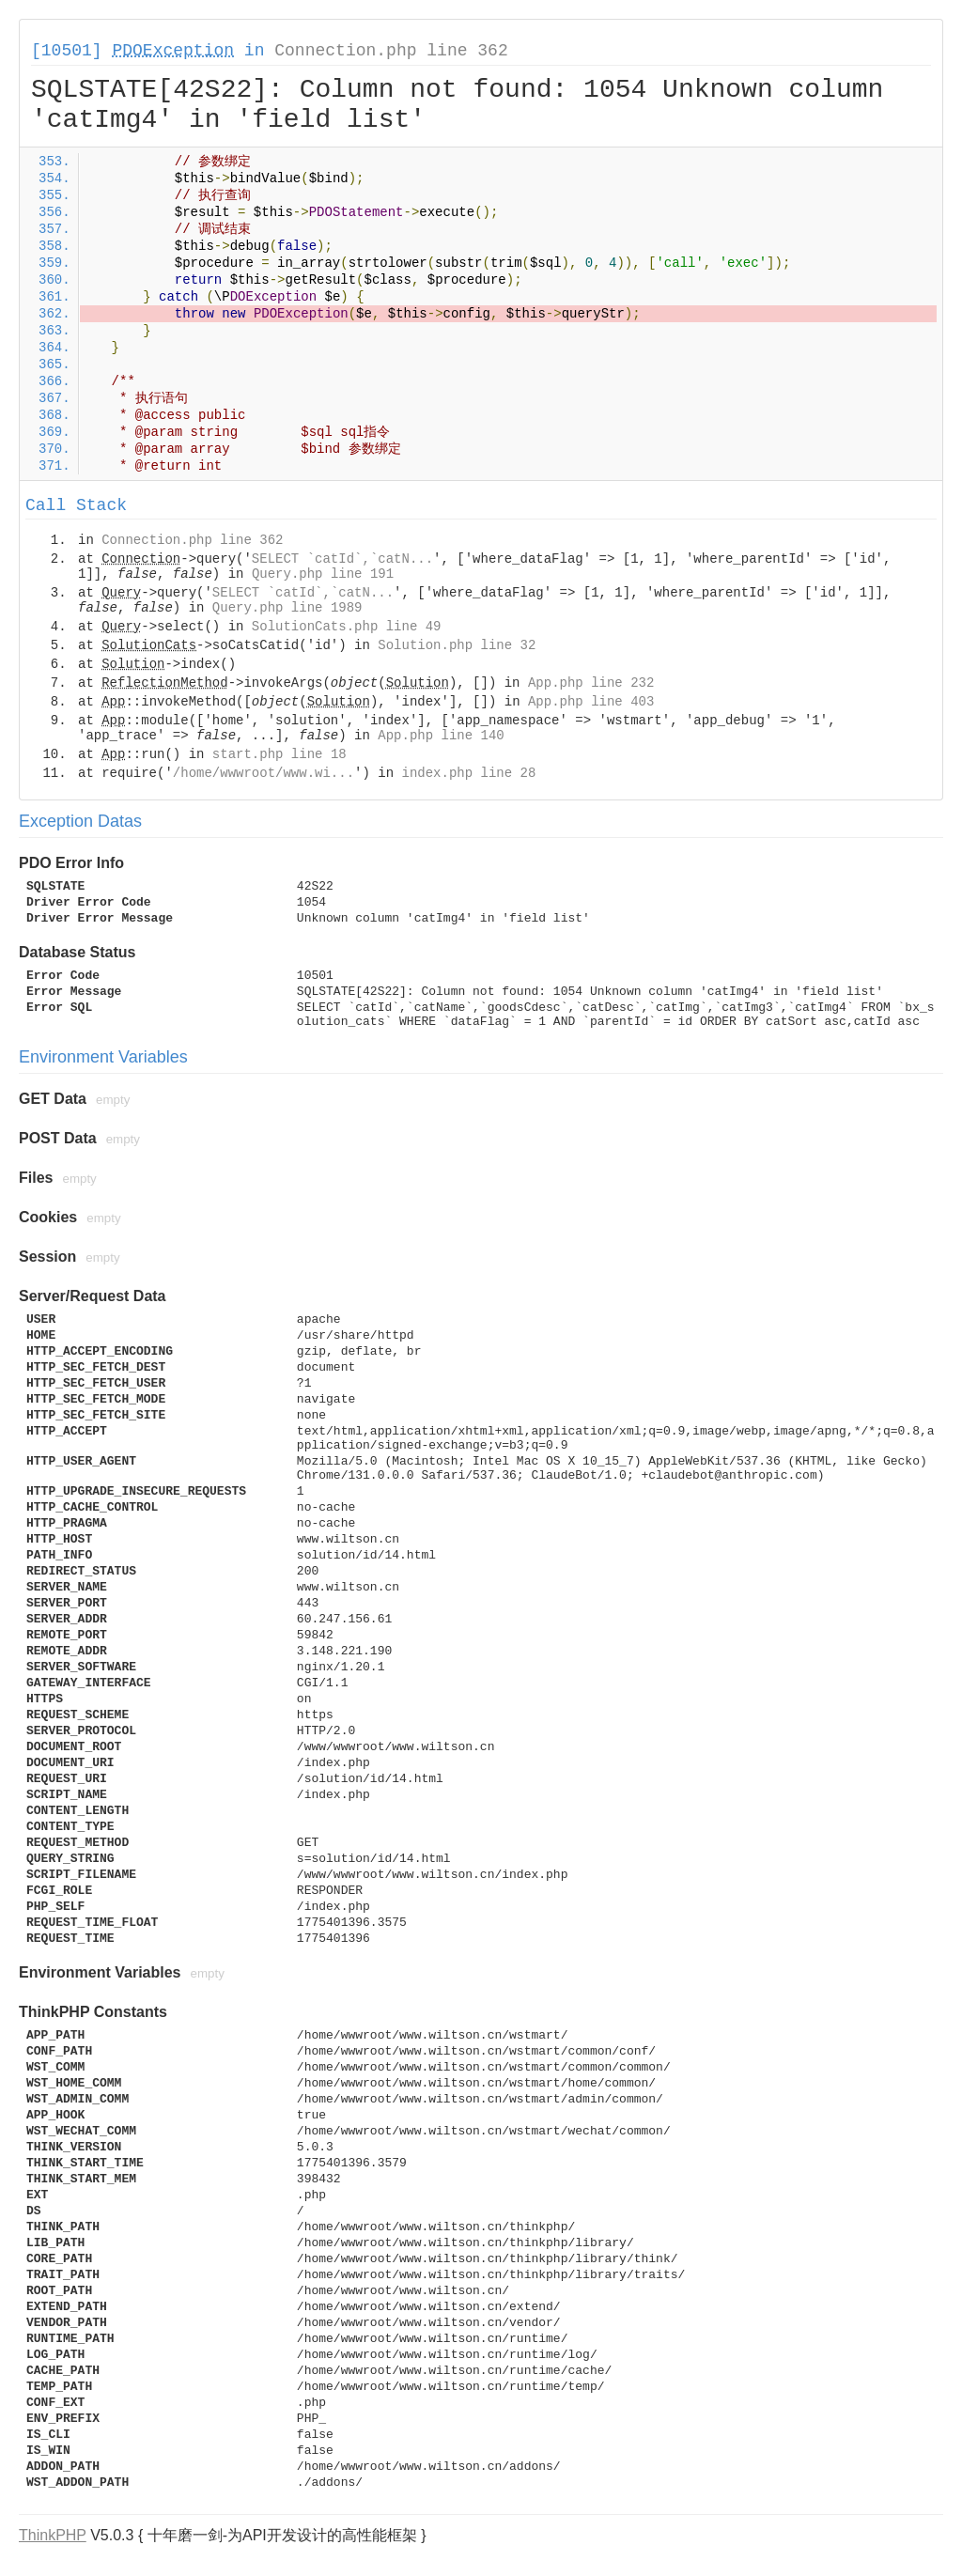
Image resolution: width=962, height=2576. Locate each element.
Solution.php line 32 (456, 645)
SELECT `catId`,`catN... (342, 558)
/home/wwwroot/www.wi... (263, 773)
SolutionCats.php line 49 (347, 626)
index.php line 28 (468, 773)
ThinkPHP (52, 2535)
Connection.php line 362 (390, 50)
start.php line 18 (279, 754)
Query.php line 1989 (287, 607)
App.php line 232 (591, 683)
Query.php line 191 (323, 574)
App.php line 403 (591, 701)
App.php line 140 (441, 735)
